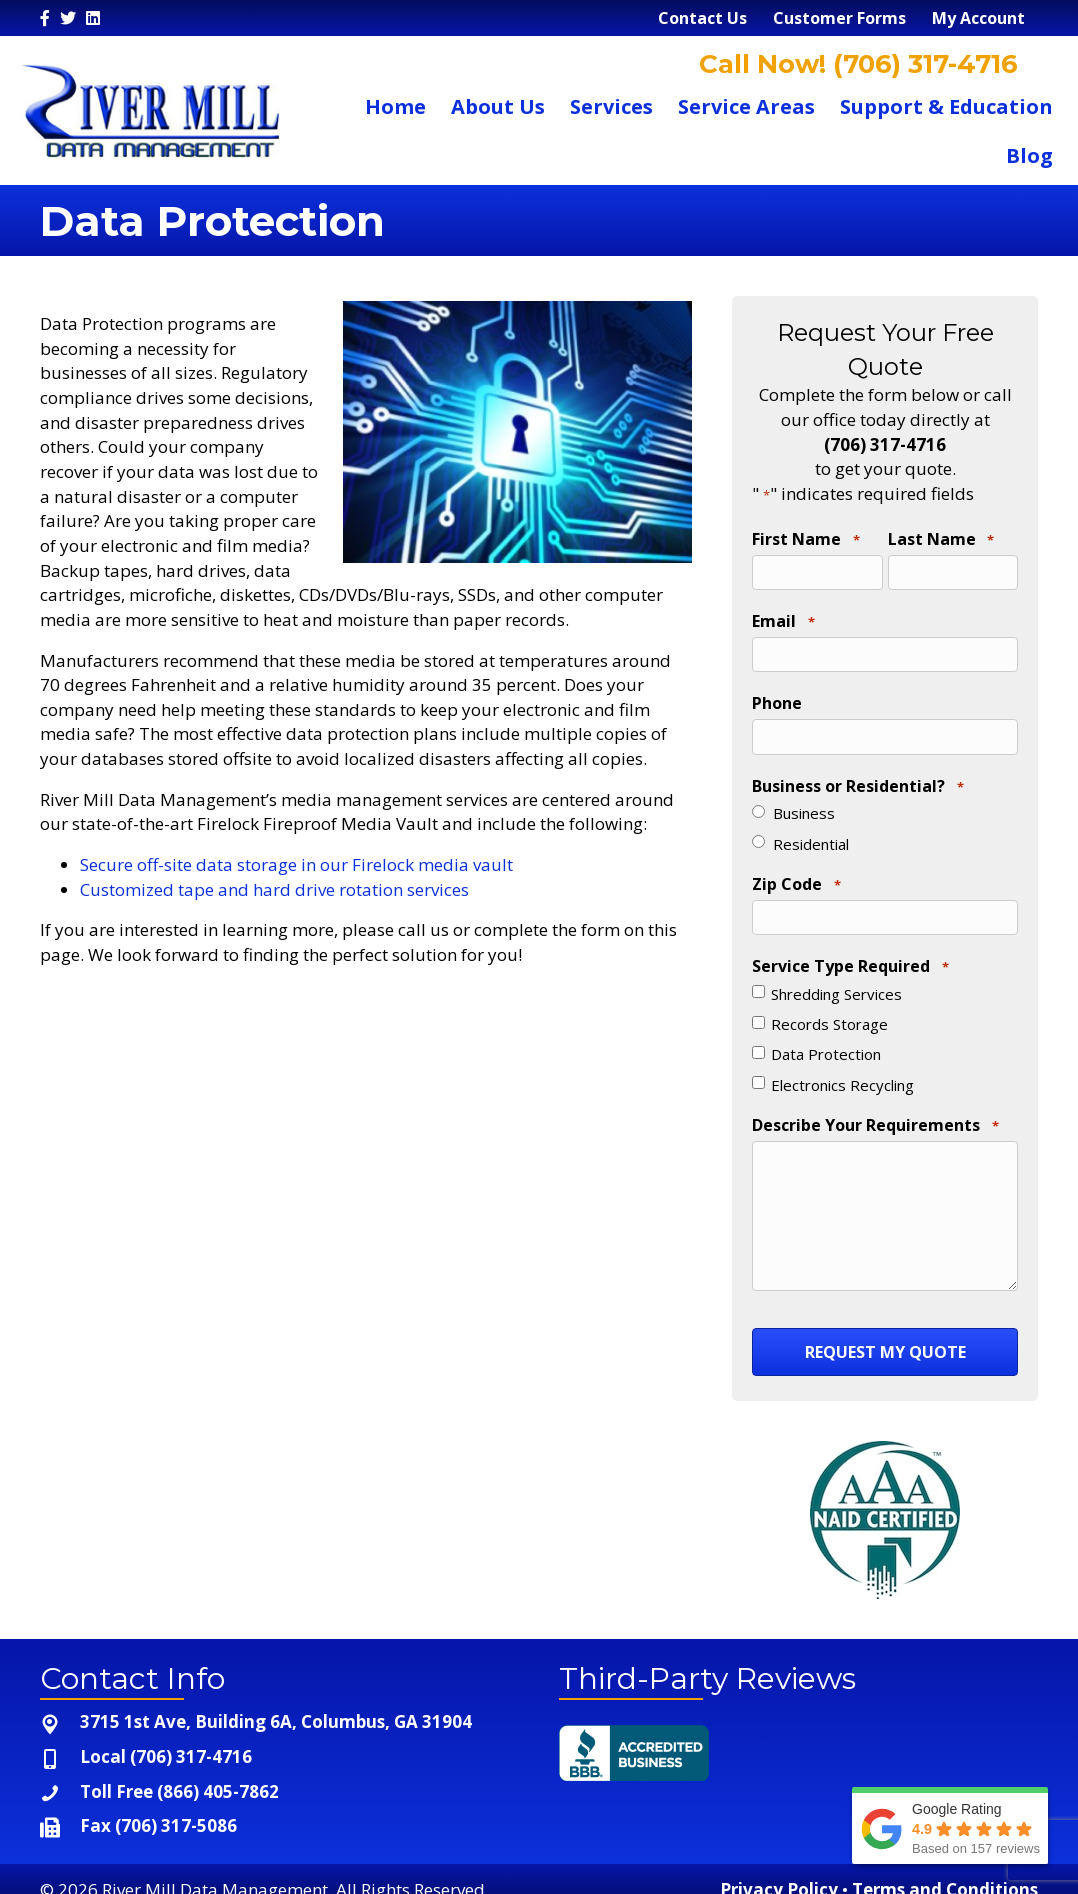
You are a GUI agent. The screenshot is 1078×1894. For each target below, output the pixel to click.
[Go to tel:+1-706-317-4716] (279, 1738)
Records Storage (829, 1008)
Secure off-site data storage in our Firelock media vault (296, 864)
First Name (805, 540)
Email (783, 618)
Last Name (941, 540)
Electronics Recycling (842, 1069)
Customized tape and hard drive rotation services (274, 889)
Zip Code (796, 873)
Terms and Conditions (945, 1870)
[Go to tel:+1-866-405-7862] (279, 1773)
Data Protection (826, 1039)
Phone (777, 696)
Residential (811, 832)
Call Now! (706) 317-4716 (855, 64)
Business (804, 802)
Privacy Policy (779, 1870)
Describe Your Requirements (875, 1110)
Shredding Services (836, 978)
